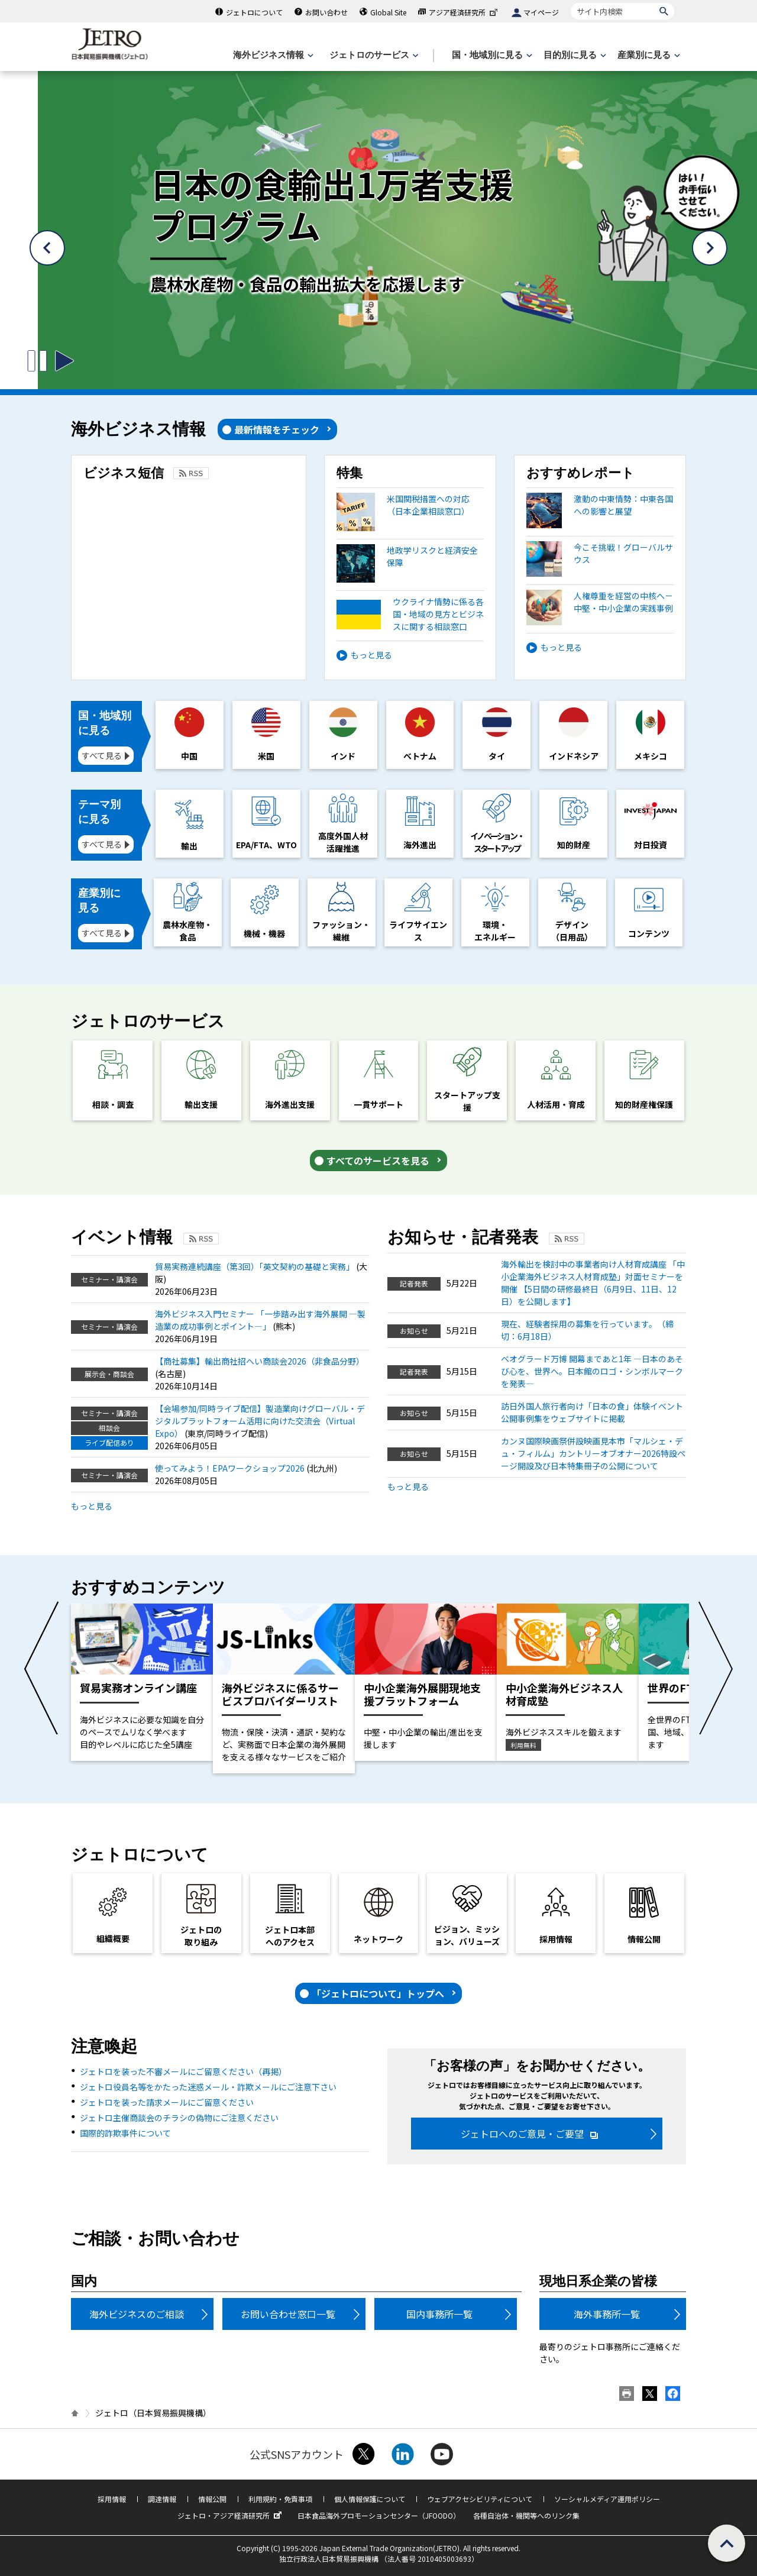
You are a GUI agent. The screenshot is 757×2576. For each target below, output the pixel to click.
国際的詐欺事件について (125, 2133)
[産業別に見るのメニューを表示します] (647, 55)
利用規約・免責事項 (280, 2499)
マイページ (541, 12)
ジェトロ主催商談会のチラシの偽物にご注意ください (179, 2117)
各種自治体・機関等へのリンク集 (526, 2515)
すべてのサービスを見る (377, 1160)
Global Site (388, 12)
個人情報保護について (369, 2499)
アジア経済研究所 (464, 12)
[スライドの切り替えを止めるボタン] (37, 360)
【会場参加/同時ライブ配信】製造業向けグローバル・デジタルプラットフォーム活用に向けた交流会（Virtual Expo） (260, 1420)
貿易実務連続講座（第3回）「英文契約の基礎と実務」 (255, 1266)
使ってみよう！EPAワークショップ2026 (230, 1468)
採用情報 (112, 2499)
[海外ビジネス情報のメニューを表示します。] (272, 55)
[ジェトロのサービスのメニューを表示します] (372, 55)
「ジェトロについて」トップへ (378, 1993)
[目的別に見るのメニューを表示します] (574, 55)
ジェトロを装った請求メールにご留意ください (167, 2102)
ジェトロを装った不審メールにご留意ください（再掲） (183, 2071)
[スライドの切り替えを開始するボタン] (64, 360)
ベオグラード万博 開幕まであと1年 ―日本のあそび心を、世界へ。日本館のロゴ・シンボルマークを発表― (592, 1371)
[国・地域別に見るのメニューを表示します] (491, 55)
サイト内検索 (570, 2)
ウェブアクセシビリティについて (479, 2499)
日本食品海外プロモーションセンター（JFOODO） (378, 2515)
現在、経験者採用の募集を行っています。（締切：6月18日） (587, 1330)
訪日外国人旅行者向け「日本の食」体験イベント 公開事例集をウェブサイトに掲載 (592, 1412)
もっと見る (371, 655)
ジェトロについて (254, 12)
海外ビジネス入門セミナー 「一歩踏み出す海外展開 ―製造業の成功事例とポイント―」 (260, 1320)
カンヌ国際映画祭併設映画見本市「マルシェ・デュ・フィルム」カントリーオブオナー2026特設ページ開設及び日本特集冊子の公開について (593, 1453)
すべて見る (102, 755)
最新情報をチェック (276, 429)
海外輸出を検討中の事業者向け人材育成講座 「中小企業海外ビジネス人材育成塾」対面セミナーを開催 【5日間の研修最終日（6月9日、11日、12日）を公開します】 (593, 1282)
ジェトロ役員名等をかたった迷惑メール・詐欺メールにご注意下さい (208, 2087)
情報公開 (212, 2499)
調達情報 (162, 2499)
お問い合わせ (326, 12)
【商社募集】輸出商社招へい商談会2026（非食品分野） (259, 1361)
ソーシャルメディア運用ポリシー (607, 2499)
